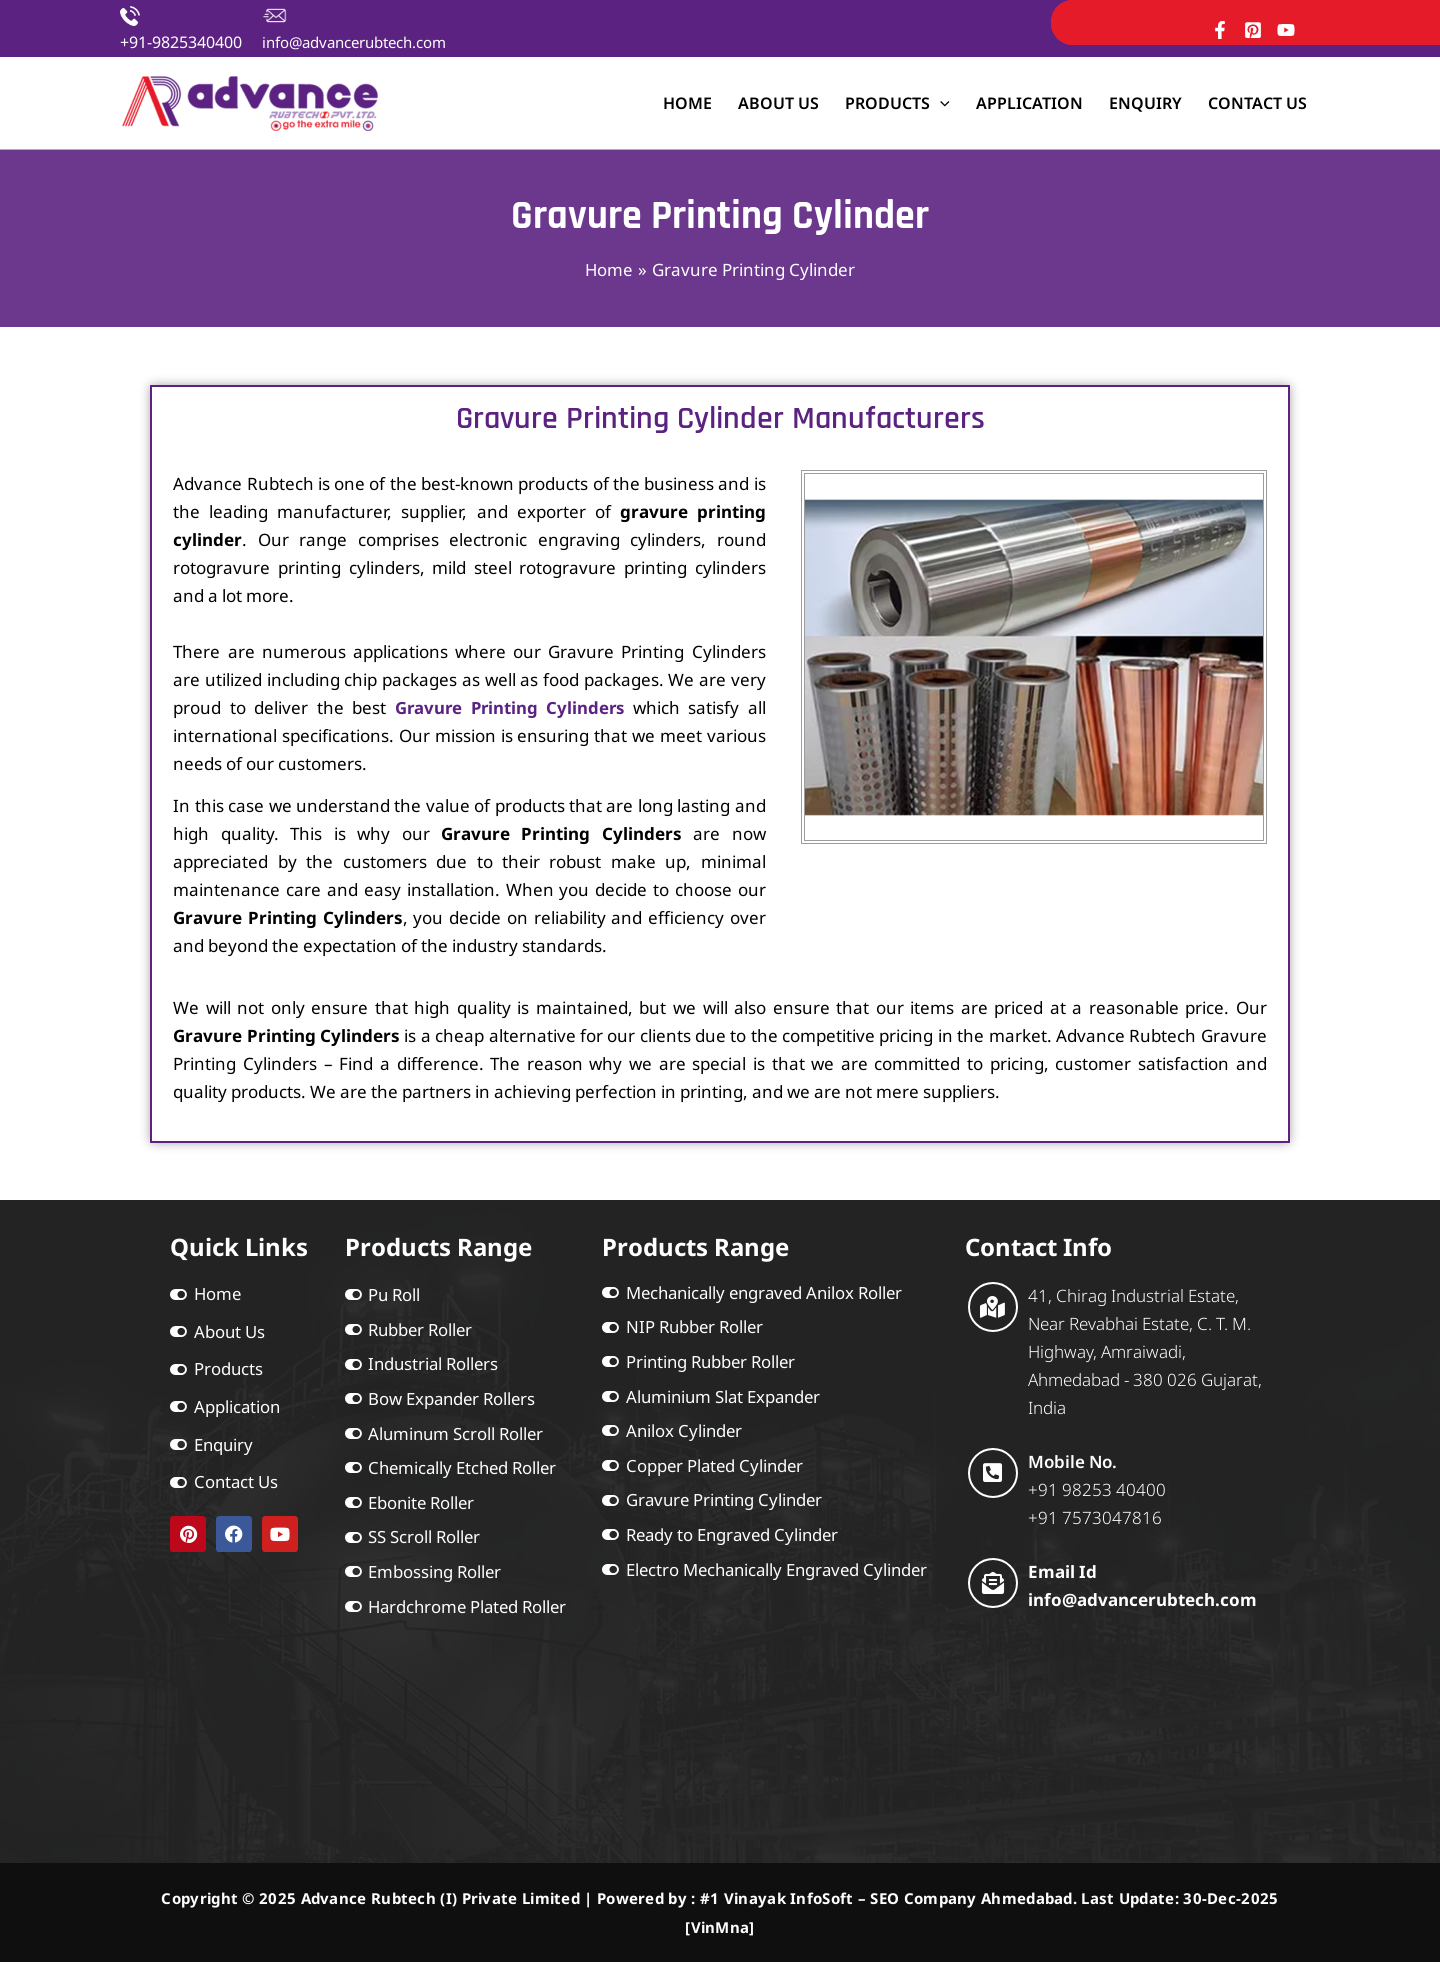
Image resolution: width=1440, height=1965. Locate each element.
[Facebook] (1220, 30)
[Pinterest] (1253, 30)
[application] (940, 103)
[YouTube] (1286, 30)
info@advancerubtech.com (354, 42)
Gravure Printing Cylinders (509, 707)
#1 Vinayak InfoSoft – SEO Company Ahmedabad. (888, 1902)
